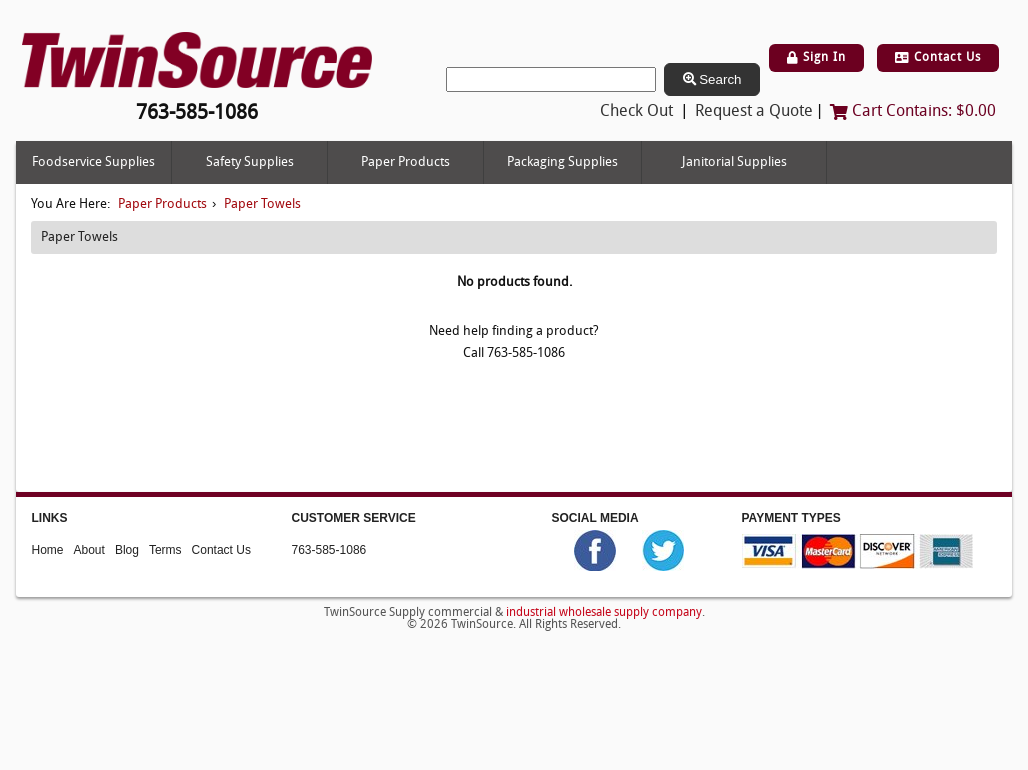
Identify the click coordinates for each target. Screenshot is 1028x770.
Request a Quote (754, 112)
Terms (165, 549)
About (89, 549)
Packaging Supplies (562, 162)
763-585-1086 (329, 549)
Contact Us (938, 58)
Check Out (636, 112)
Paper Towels (262, 204)
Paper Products (405, 162)
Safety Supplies (250, 162)
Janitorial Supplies (734, 162)
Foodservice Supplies (93, 162)
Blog (127, 549)
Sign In (816, 58)
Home (48, 549)
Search (712, 79)
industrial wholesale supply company (604, 613)
